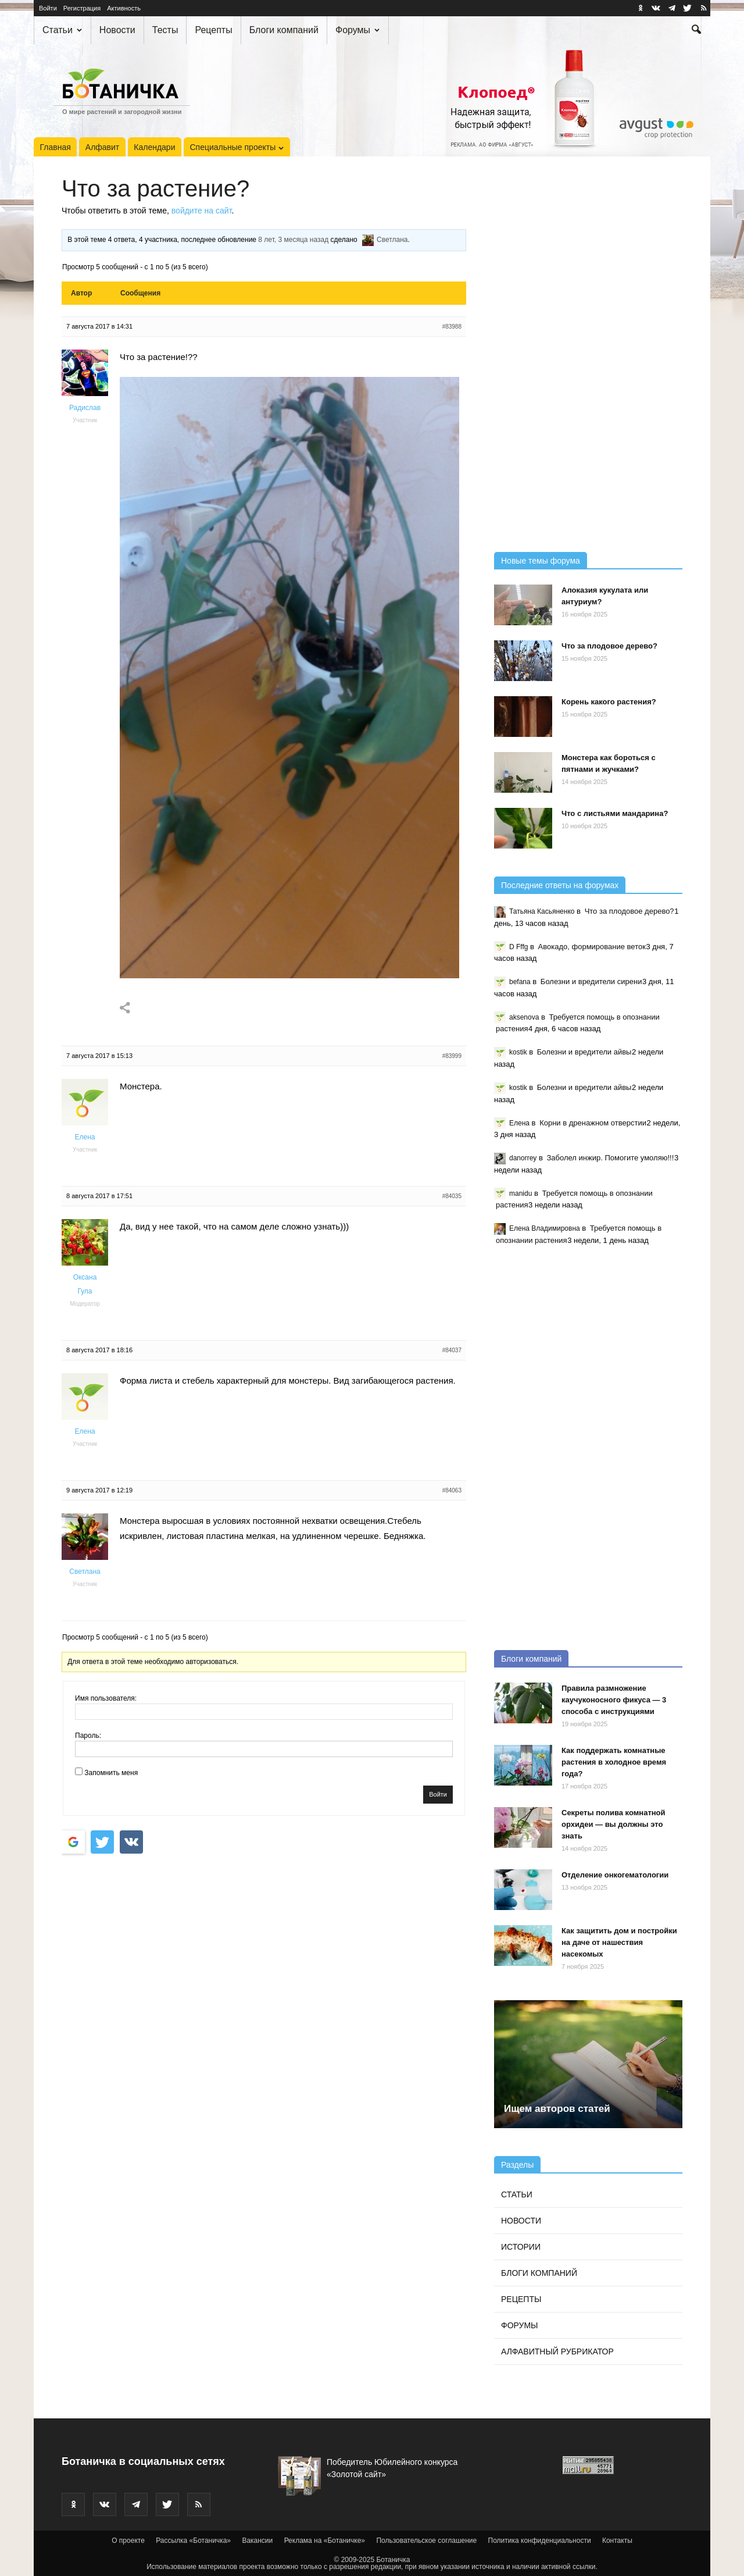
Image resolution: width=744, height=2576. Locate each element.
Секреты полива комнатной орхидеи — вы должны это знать (613, 1824)
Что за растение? (155, 188)
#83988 (452, 326)
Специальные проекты (236, 147)
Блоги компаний (284, 30)
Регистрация (82, 8)
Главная (55, 147)
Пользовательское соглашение (426, 2540)
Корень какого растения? (608, 701)
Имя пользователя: (106, 1698)
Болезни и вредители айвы (584, 1051)
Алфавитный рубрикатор (557, 2351)
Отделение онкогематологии (614, 1874)
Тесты (165, 30)
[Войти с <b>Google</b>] (73, 1842)
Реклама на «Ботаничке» (324, 2540)
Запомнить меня (111, 1773)
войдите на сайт (201, 210)
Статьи (62, 30)
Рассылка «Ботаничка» (193, 2540)
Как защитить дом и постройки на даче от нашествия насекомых (619, 1942)
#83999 (452, 1056)
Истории (521, 2246)
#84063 (452, 1490)
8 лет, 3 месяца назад (293, 240)
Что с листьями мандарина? (614, 813)
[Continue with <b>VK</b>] (131, 1842)
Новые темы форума (540, 560)
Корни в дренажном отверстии (592, 1122)
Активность (124, 8)
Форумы (357, 30)
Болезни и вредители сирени (591, 981)
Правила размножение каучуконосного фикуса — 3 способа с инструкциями (613, 1700)
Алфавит (102, 147)
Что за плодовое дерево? (609, 646)
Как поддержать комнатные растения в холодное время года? (613, 1762)
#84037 (452, 1350)
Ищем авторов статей (557, 2108)
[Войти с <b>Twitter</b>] (102, 1842)
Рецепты (213, 30)
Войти (48, 8)
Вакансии (257, 2540)
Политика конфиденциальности (539, 2540)
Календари (154, 147)
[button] (696, 30)
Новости (117, 30)
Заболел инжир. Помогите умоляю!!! (610, 1157)
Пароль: (88, 1735)
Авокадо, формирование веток (592, 946)
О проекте (128, 2540)
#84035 (452, 1196)
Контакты (617, 2540)
